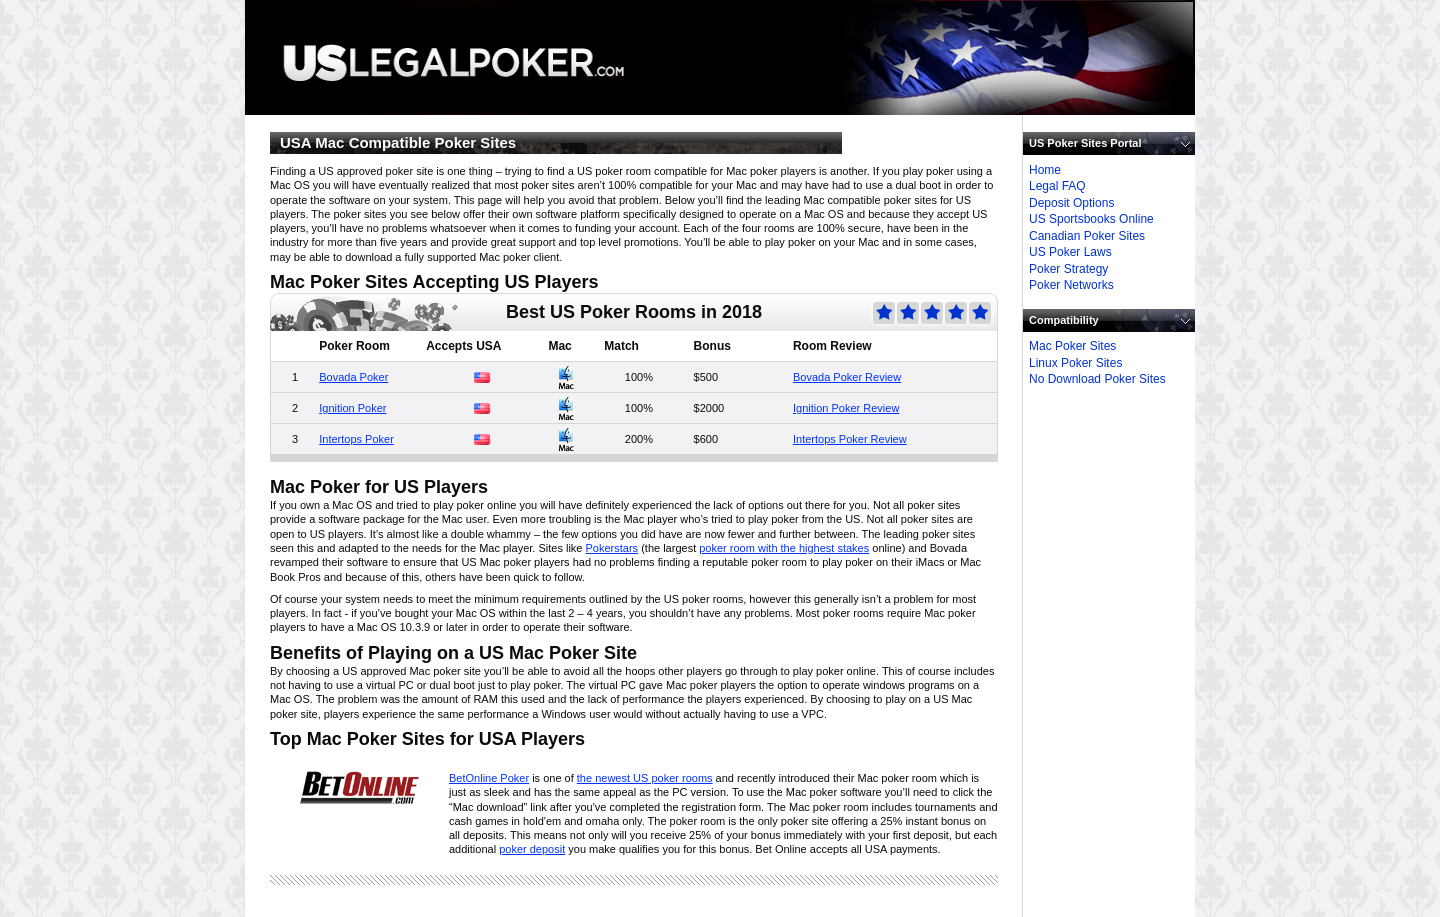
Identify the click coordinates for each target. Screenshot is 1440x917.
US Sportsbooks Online (1091, 219)
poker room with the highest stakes (784, 548)
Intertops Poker (356, 439)
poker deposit (532, 849)
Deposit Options (1071, 203)
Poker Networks (1071, 285)
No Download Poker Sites (1097, 379)
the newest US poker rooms (645, 778)
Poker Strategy (1068, 269)
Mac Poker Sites (1072, 346)
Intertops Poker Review (850, 439)
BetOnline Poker (489, 778)
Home (1045, 170)
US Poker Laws (1070, 252)
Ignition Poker (352, 408)
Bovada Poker (353, 377)
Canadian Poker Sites (1087, 236)
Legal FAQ (1057, 186)
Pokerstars (612, 548)
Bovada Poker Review (847, 377)
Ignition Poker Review (846, 408)
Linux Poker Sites (1075, 363)
